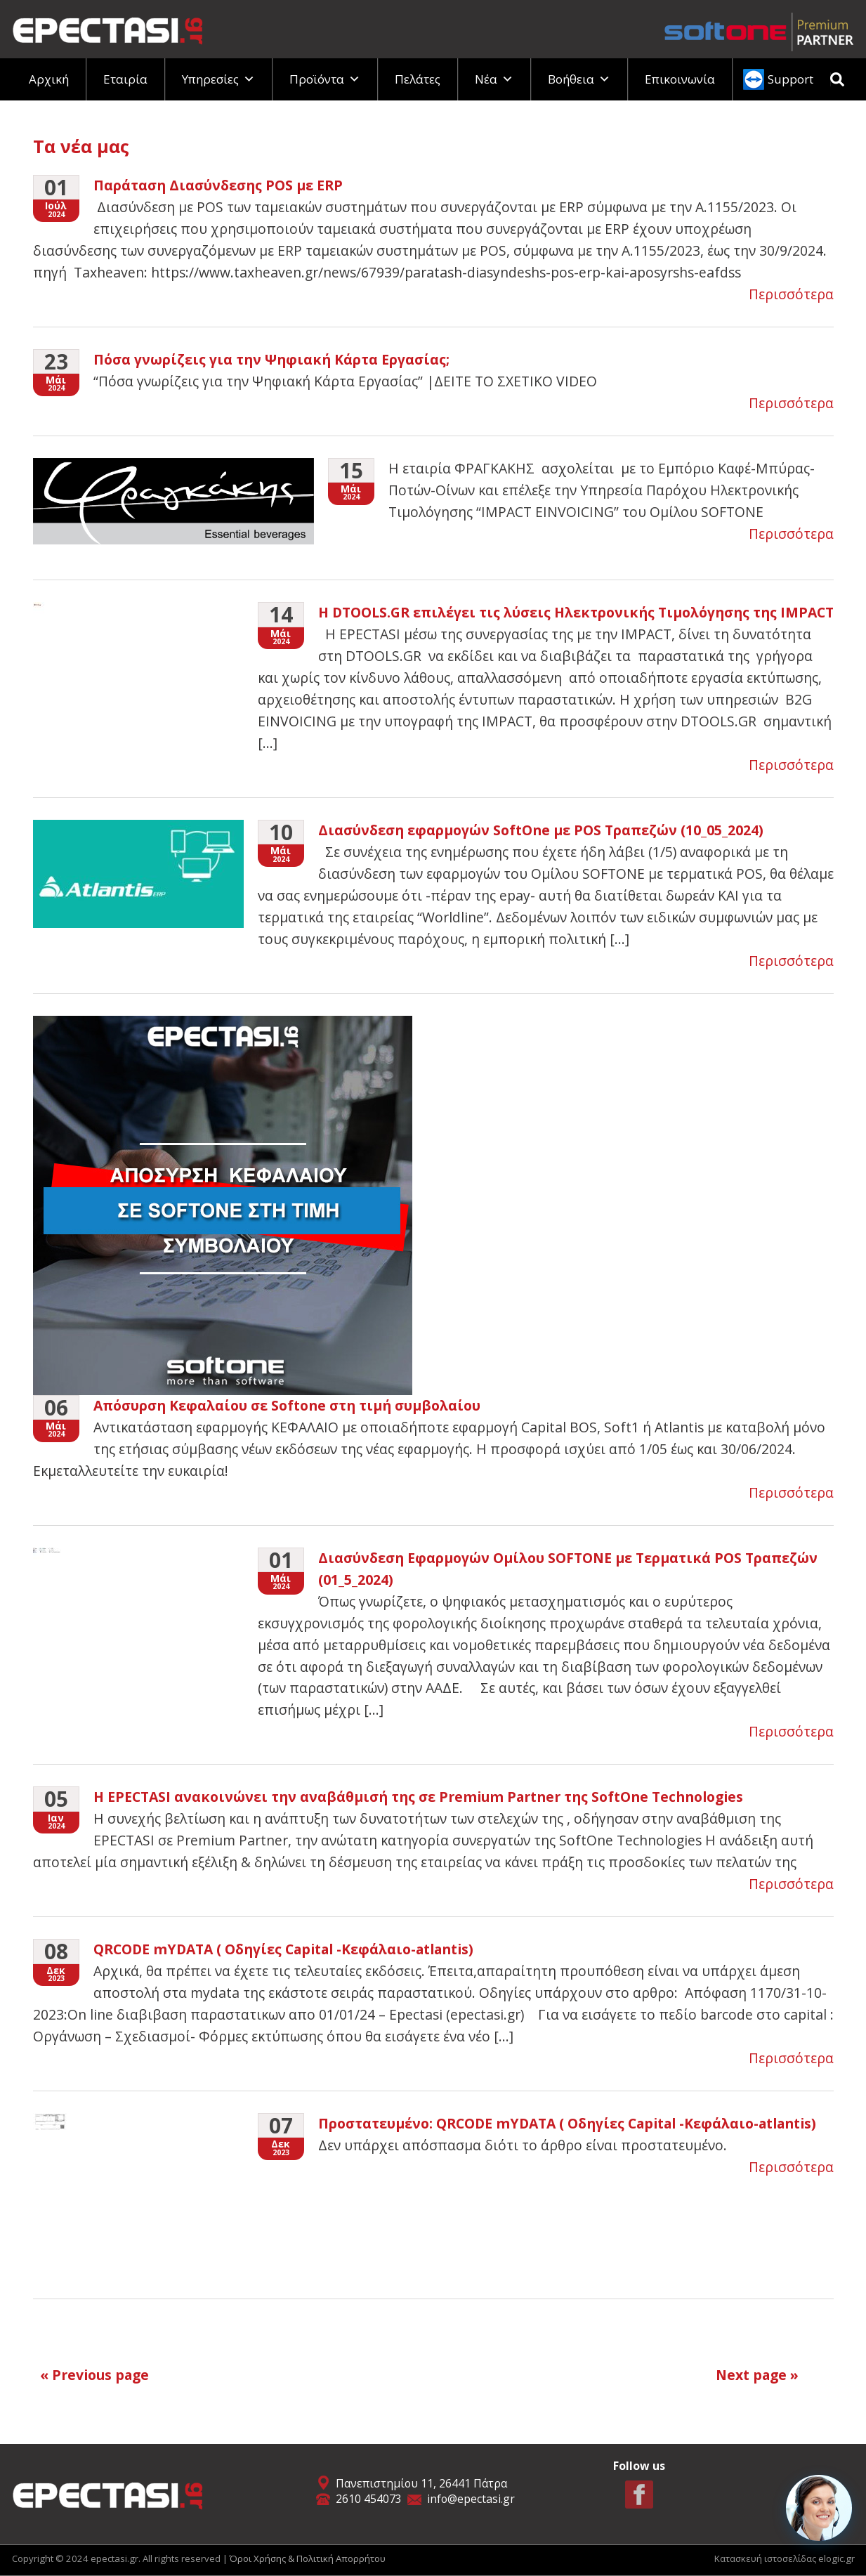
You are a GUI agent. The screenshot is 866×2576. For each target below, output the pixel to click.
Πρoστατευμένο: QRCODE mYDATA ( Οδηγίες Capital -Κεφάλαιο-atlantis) (567, 2123)
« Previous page (94, 2374)
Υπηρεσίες (218, 79)
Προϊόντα (324, 79)
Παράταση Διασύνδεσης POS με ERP (218, 185)
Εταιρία (125, 79)
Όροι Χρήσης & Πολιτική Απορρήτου (308, 2558)
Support (790, 79)
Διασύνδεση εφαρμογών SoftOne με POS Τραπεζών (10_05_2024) (540, 829)
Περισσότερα (791, 294)
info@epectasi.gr (471, 2498)
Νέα (494, 79)
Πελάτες (417, 79)
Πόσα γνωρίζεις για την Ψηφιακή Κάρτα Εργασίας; (271, 359)
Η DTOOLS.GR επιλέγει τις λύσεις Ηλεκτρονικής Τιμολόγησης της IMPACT (576, 612)
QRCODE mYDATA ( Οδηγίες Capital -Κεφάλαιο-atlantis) (283, 1949)
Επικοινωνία (680, 79)
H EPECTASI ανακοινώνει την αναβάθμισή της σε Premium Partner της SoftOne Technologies (418, 1796)
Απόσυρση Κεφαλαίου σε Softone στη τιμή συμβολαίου (286, 1405)
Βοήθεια (579, 79)
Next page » (757, 2374)
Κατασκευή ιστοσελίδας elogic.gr (784, 2558)
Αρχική (49, 79)
